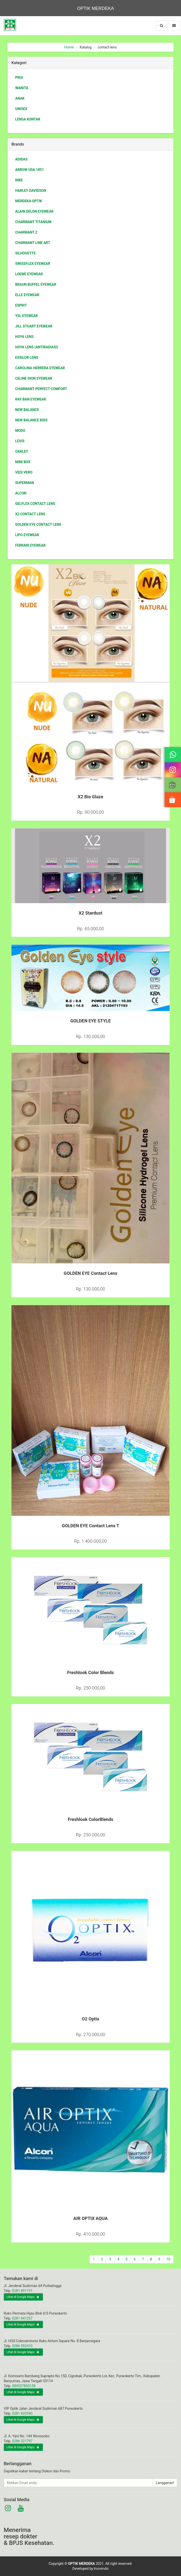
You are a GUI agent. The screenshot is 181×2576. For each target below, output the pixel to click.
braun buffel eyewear (35, 284)
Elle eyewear (27, 295)
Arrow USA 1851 (29, 170)
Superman (24, 483)
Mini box (22, 462)
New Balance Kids (31, 420)
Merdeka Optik (28, 201)
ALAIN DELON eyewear (34, 211)
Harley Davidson (30, 191)
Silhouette (25, 253)
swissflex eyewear (32, 264)
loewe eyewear (29, 274)
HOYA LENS (24, 337)
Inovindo (101, 2568)
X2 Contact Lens (30, 514)
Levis (19, 441)
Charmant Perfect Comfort (41, 389)
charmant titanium (33, 222)
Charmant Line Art (32, 243)
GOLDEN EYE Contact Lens (38, 524)
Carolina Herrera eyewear (40, 368)
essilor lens (26, 358)
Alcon (20, 493)
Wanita (21, 88)
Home (69, 47)
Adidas (21, 159)
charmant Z (26, 232)
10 (168, 2259)
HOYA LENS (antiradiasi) (36, 347)
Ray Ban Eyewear (30, 399)
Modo (20, 431)
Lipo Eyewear (27, 535)
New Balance (27, 410)
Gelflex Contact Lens (35, 504)
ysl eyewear (26, 316)
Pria (19, 78)
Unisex (21, 109)
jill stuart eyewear (33, 326)
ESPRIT (21, 305)
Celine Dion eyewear (33, 378)
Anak (20, 98)
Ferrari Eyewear (30, 545)
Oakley (21, 451)
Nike (19, 180)
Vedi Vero (23, 472)
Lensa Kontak (27, 119)
